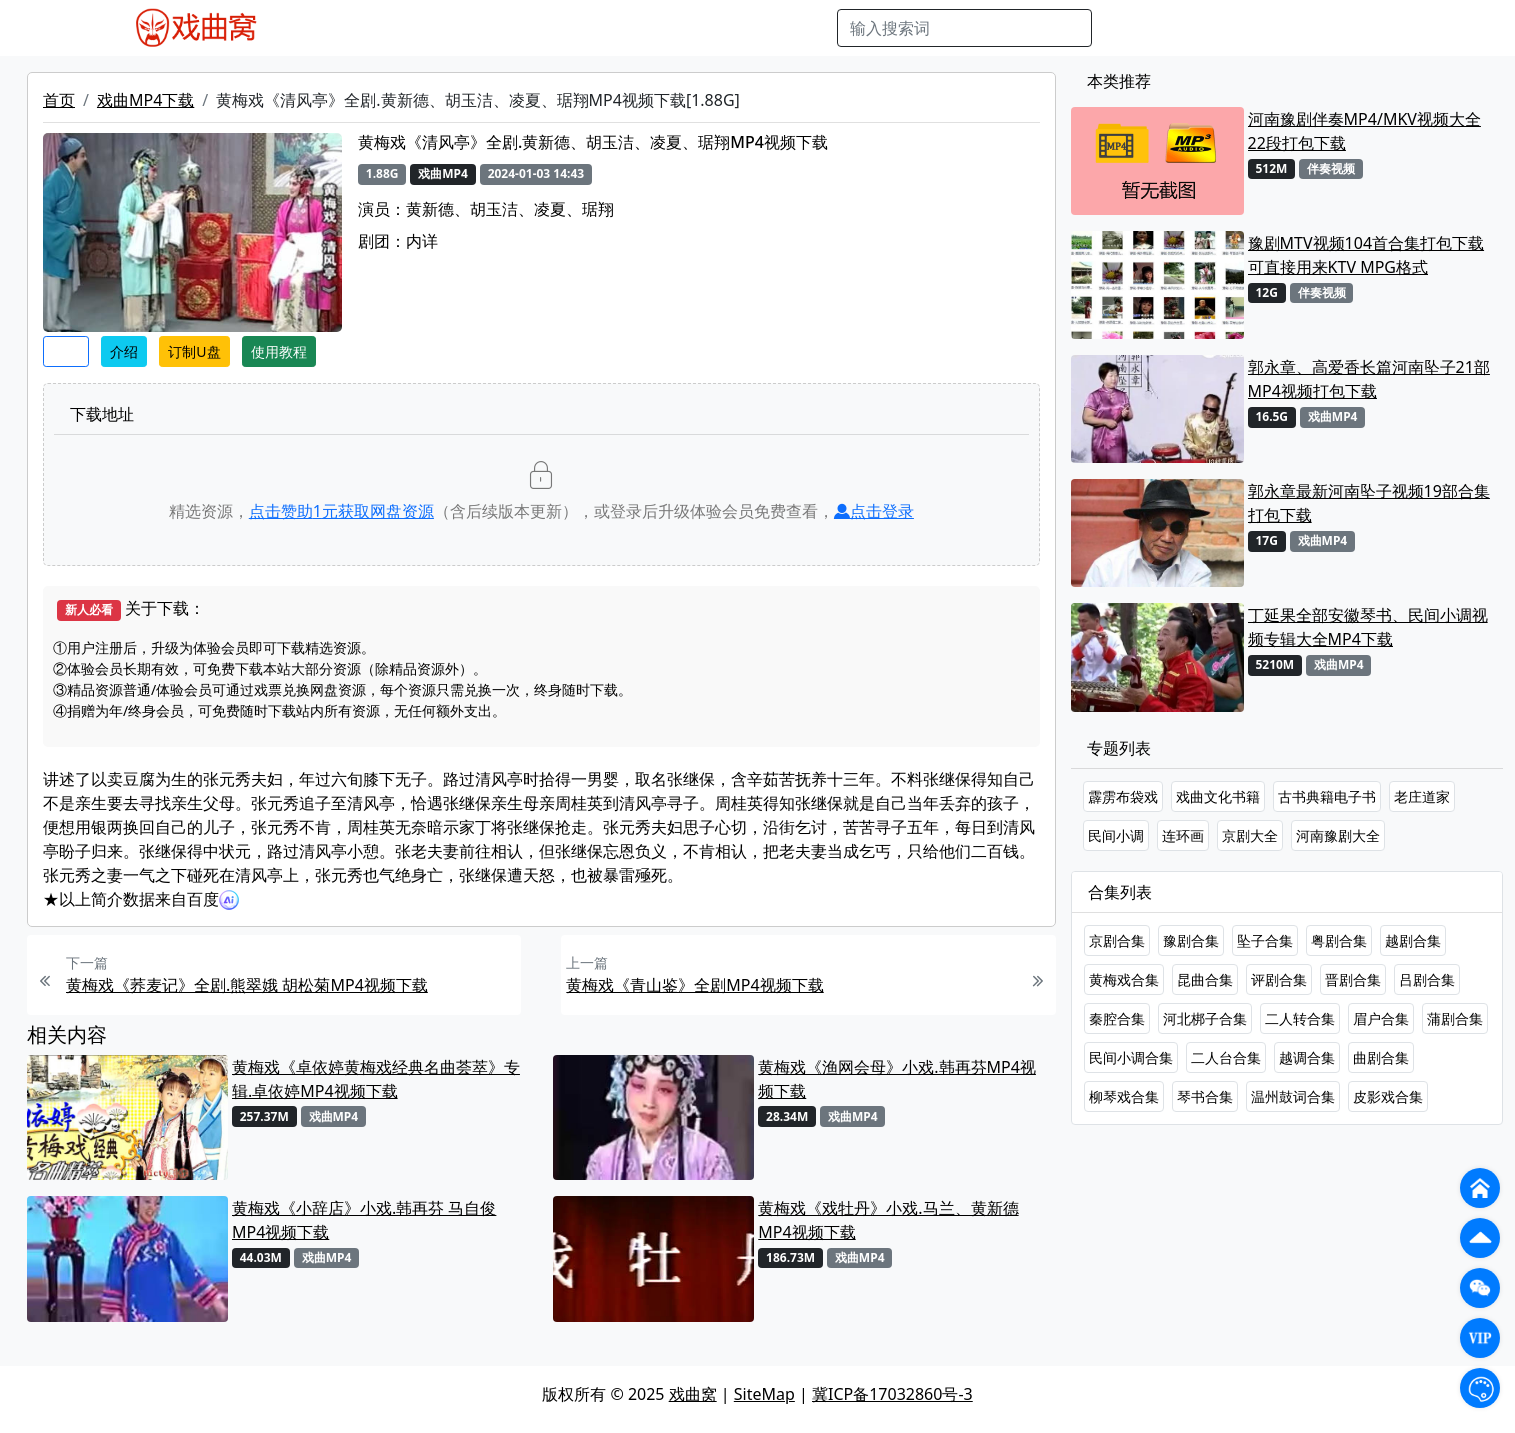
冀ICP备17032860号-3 (892, 1394)
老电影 (482, 28)
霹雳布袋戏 (1123, 796)
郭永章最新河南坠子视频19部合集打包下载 (1369, 503)
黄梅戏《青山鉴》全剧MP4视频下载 (694, 985)
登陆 (1394, 28)
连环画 (1183, 835)
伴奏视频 (706, 28)
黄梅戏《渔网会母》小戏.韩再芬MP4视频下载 (897, 1079)
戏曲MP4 (334, 28)
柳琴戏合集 (1124, 1096)
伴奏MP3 (628, 28)
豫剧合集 (1191, 940)
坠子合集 (1265, 940)
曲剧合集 (1381, 1057)
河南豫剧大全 (1338, 835)
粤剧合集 (1339, 940)
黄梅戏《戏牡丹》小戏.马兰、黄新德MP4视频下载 (888, 1220)
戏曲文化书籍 (1218, 796)
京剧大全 (1250, 835)
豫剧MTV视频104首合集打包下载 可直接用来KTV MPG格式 (1366, 255)
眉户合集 (1381, 1018)
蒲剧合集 (1455, 1018)
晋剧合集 (1353, 979)
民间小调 (1116, 835)
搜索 (1124, 28)
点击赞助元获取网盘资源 (341, 511)
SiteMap (764, 1394)
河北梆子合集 (1205, 1018)
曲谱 (811, 28)
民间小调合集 (1131, 1057)
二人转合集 (1300, 1018)
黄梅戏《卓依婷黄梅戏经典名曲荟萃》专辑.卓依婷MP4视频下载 (376, 1079)
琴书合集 (1205, 1096)
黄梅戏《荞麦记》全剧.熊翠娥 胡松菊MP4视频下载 (247, 985)
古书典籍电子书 (1327, 796)
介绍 (124, 351)
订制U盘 (194, 351)
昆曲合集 (1205, 979)
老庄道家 (1422, 796)
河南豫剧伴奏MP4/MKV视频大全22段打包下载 (1364, 131)
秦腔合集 (1117, 1018)
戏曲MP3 (412, 28)
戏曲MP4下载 (145, 100)
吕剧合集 (1427, 979)
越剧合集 (1413, 940)
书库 (767, 28)
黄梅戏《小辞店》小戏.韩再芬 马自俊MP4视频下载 (364, 1220)
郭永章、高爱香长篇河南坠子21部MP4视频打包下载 (1369, 379)
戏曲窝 (693, 1394)
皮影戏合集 (1388, 1096)
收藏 (66, 351)
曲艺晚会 (551, 28)
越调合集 (1307, 1057)
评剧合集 (1279, 979)
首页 (59, 100)
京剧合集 (1117, 940)
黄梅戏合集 (1124, 979)
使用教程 (279, 351)
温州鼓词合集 (1293, 1096)
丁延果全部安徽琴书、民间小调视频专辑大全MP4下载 (1368, 627)
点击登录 (874, 511)
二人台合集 (1226, 1057)
